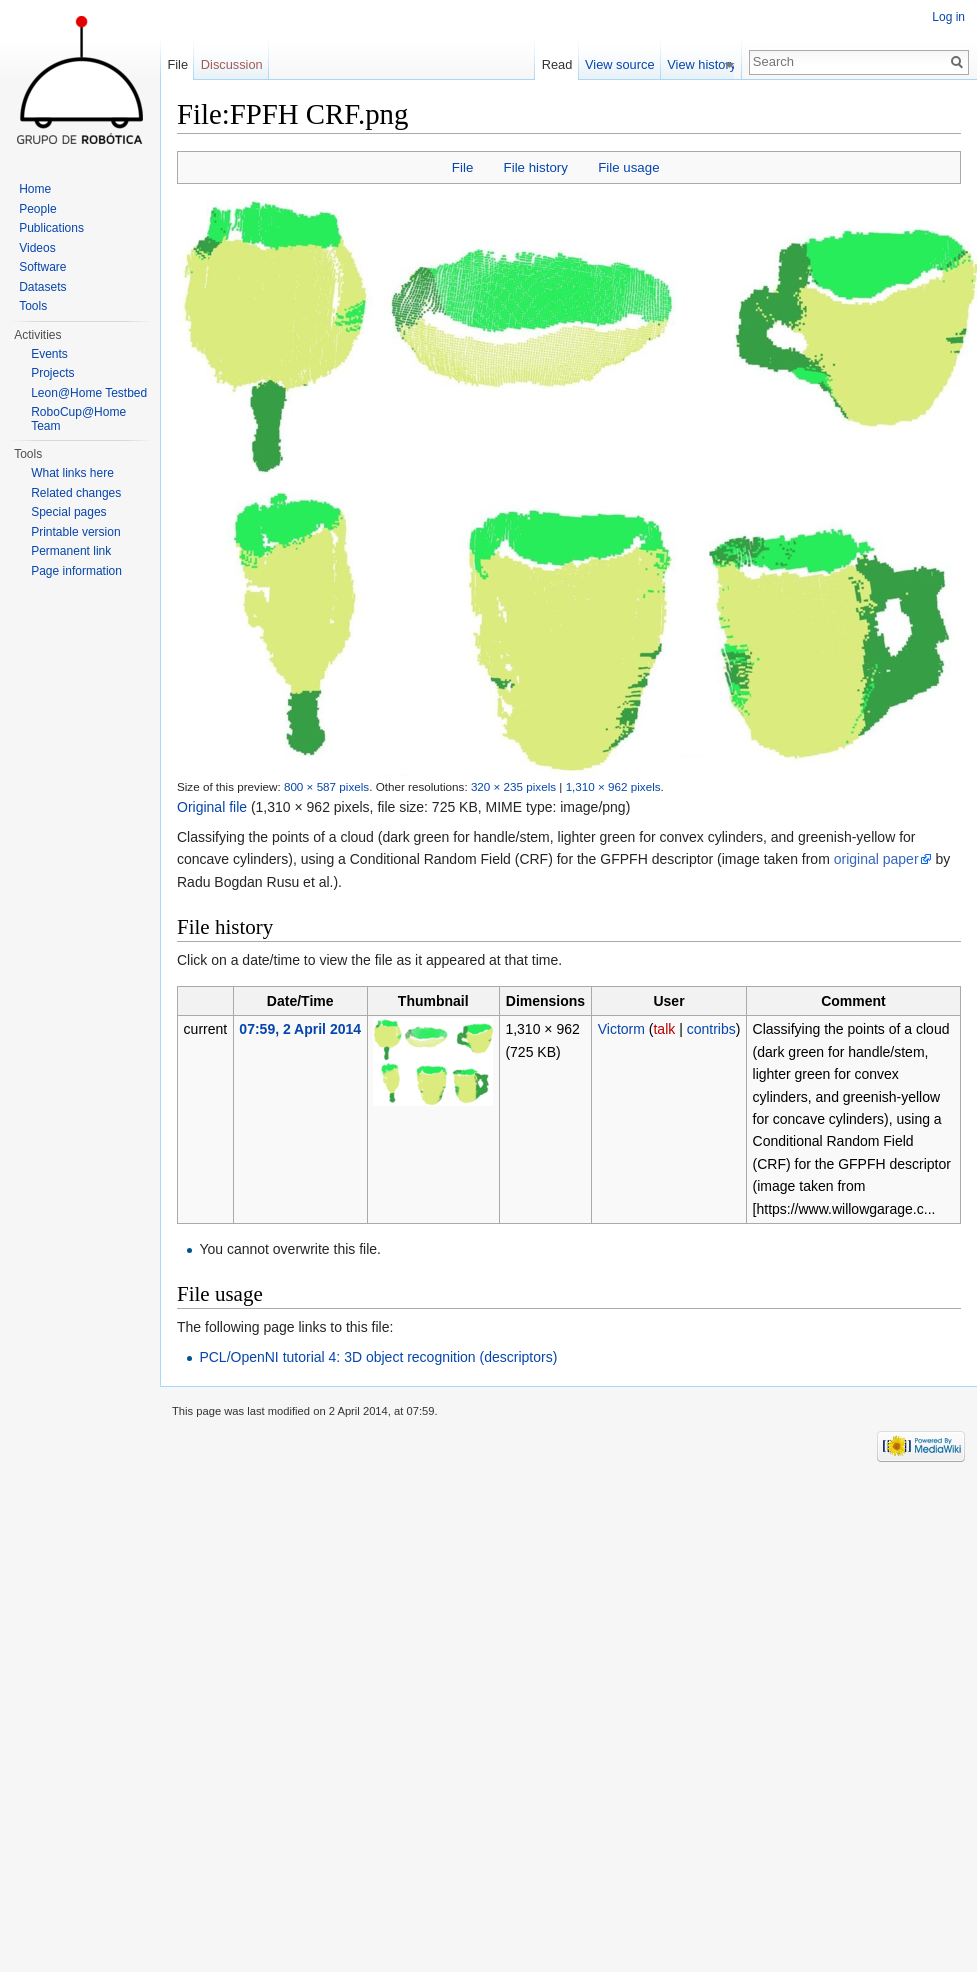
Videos (37, 248)
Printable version (75, 532)
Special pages (68, 512)
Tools (33, 306)
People (37, 209)
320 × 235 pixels (513, 786)
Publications (51, 228)
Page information (76, 571)
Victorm (621, 1029)
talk (664, 1029)
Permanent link (71, 551)
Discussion (232, 64)
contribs (711, 1029)
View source (625, 64)
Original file (212, 807)
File (462, 167)
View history (707, 64)
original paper (876, 859)
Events (49, 354)
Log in (948, 17)
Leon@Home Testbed (89, 393)
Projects (52, 373)
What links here (72, 473)
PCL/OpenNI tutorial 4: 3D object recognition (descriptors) (378, 1357)
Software (42, 267)
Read (563, 64)
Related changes (76, 493)
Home (35, 189)
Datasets (42, 287)
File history (536, 167)
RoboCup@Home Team (78, 419)
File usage (628, 167)
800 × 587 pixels (326, 786)
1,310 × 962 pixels (613, 786)
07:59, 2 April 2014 (300, 1029)
